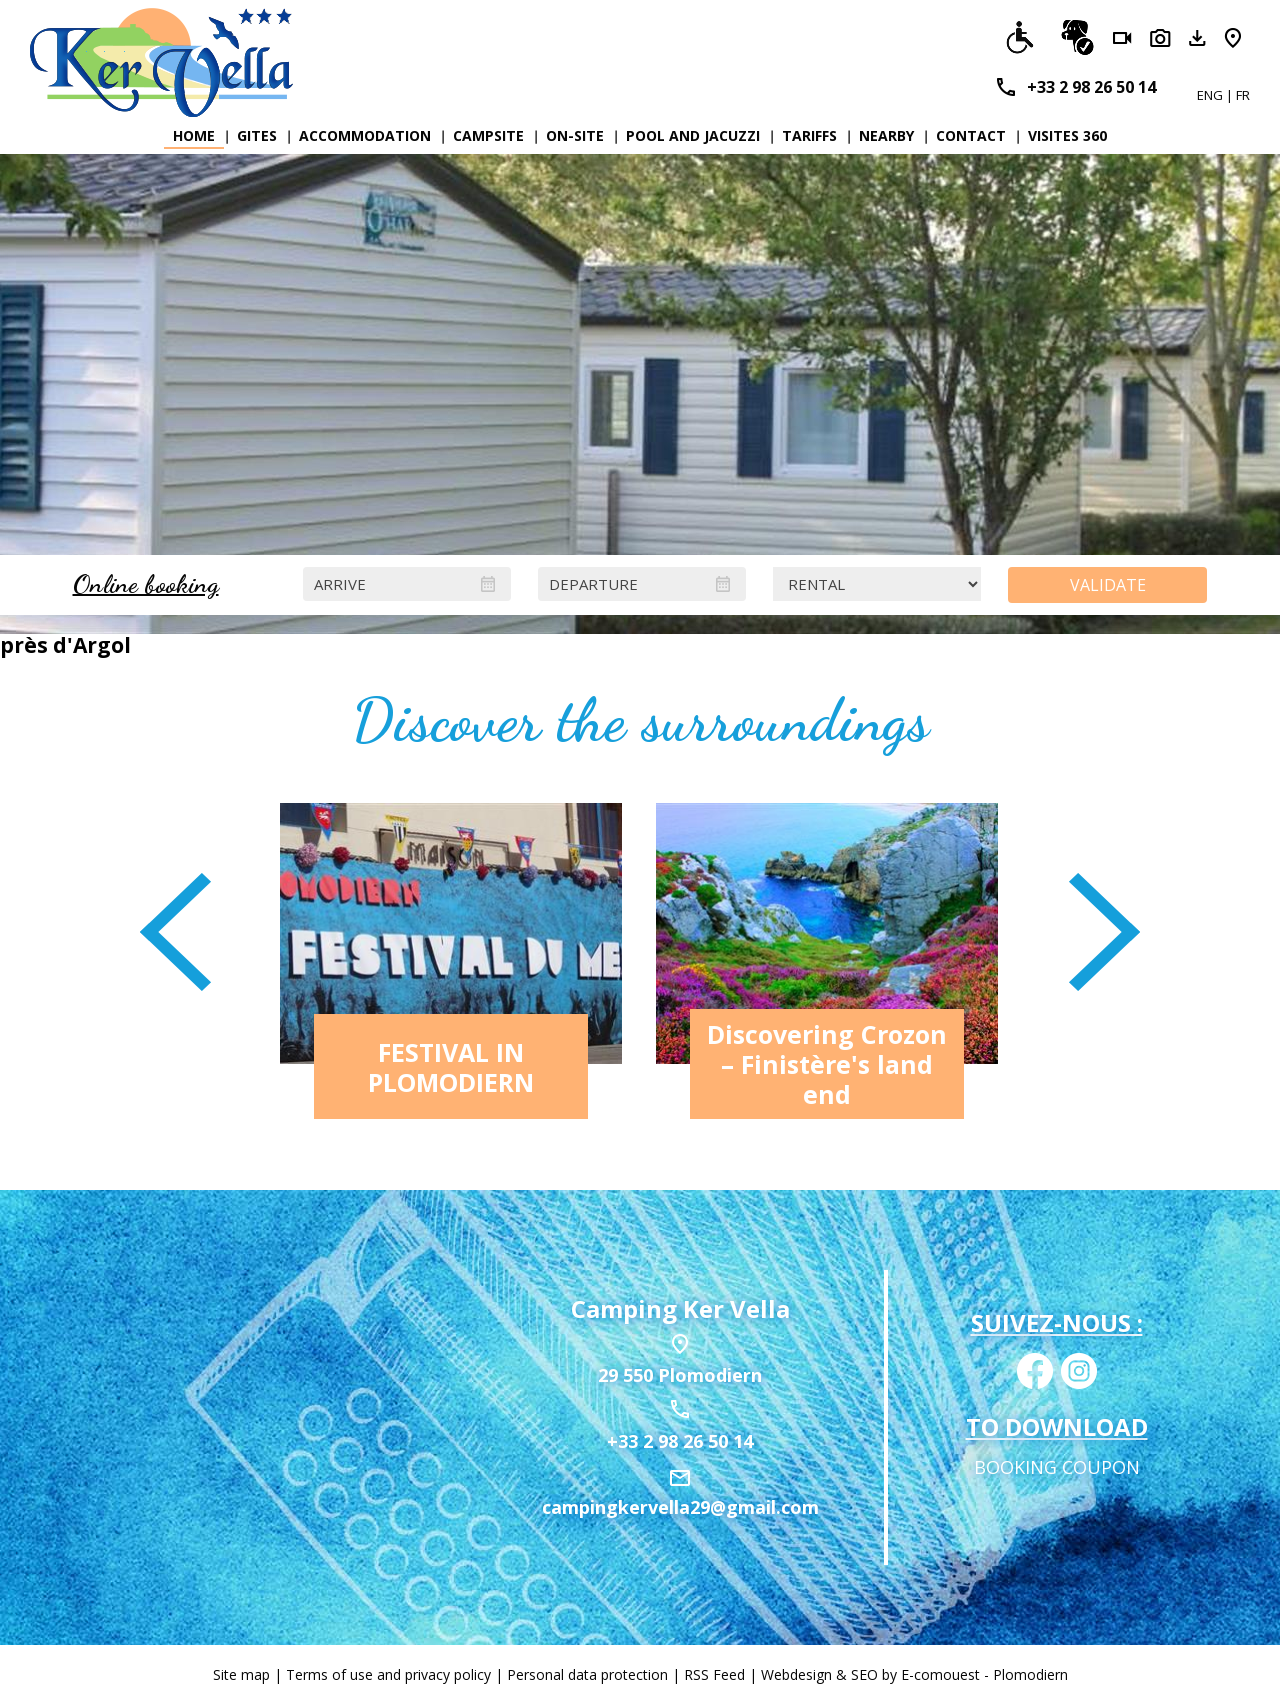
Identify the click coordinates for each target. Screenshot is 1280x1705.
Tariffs (809, 135)
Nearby (886, 135)
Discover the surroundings (640, 720)
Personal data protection (587, 1674)
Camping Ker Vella (680, 1308)
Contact (971, 135)
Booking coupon (1057, 1467)
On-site (575, 135)
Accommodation (365, 135)
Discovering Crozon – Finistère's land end (827, 1064)
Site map (241, 1674)
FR (1243, 95)
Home (194, 135)
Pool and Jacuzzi (693, 135)
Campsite (488, 135)
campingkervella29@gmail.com (680, 1506)
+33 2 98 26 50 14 (1091, 87)
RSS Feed (714, 1674)
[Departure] (642, 584)
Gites (257, 135)
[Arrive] (407, 584)
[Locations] (877, 584)
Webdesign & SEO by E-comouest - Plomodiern (914, 1674)
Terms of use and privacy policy (388, 1674)
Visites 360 (1067, 135)
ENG (1211, 95)
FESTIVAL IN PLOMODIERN (451, 1067)
